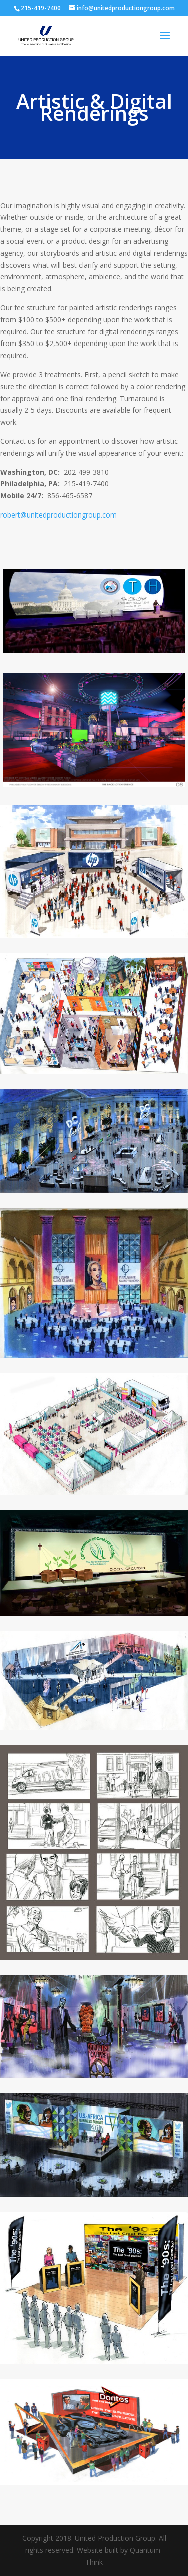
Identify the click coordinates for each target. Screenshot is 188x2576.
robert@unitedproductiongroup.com (58, 515)
